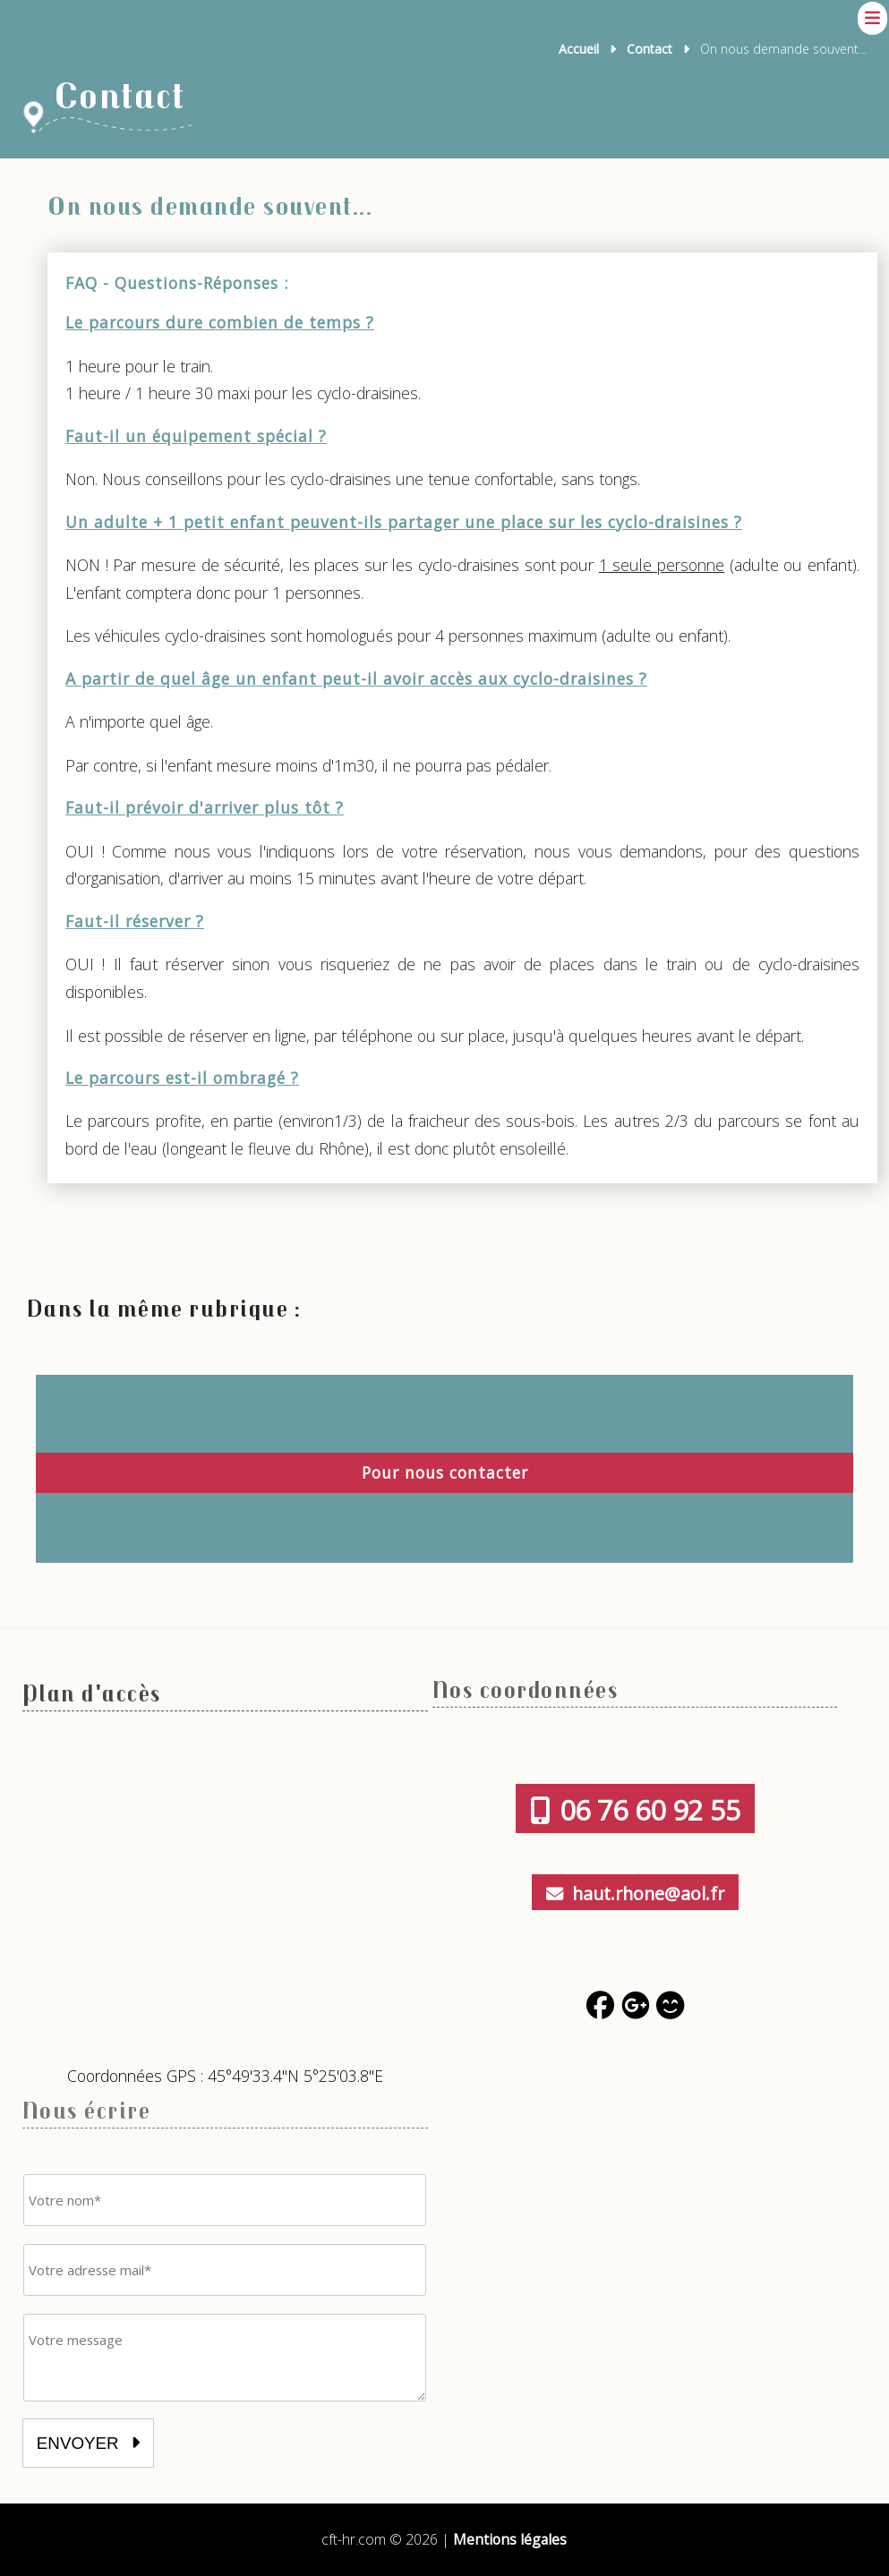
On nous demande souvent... (215, 204)
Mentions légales (510, 2539)
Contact (649, 48)
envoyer (90, 2442)
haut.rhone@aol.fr (634, 1893)
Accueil (579, 48)
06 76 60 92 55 (635, 1809)
